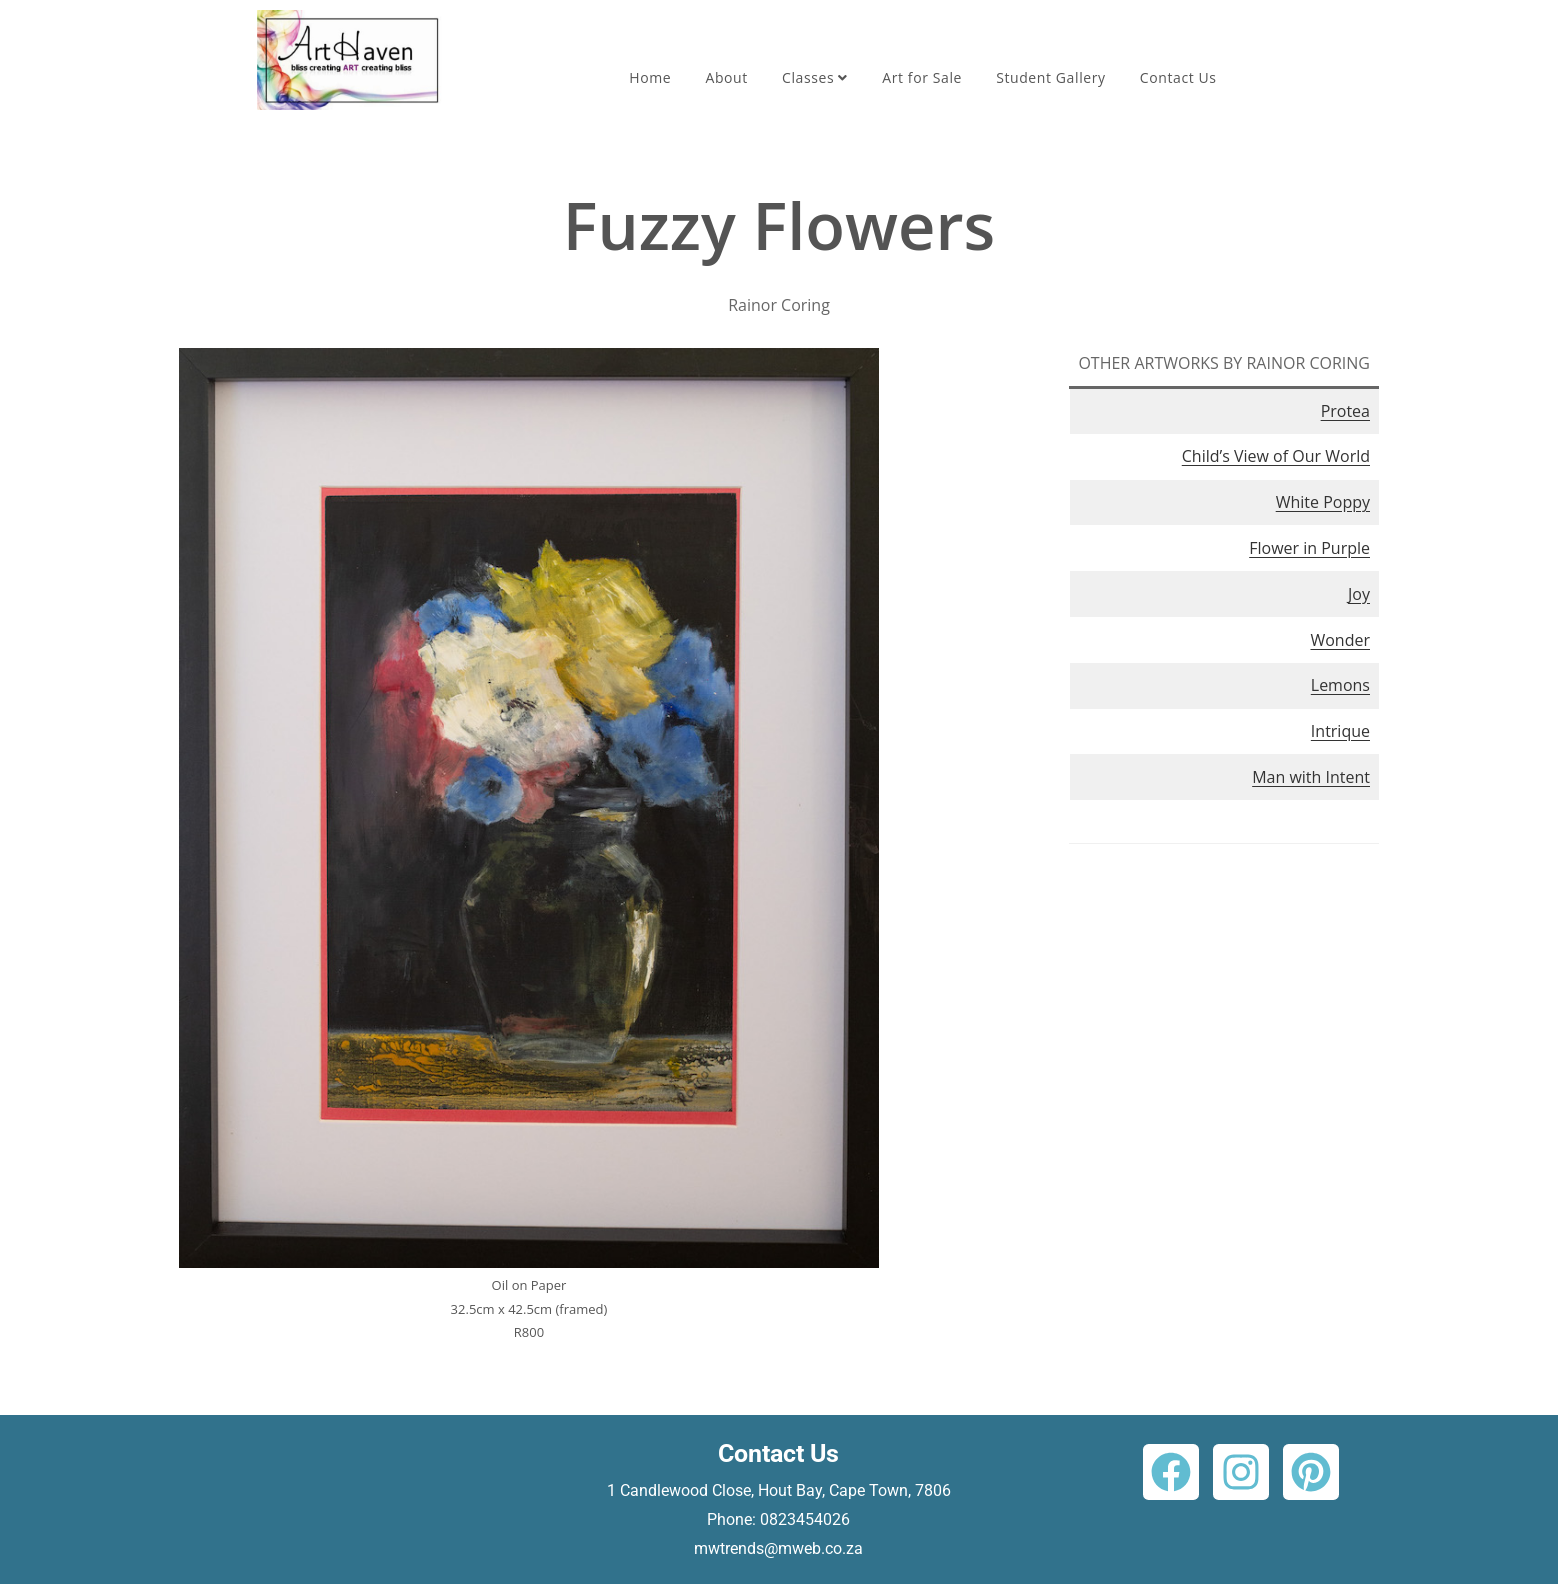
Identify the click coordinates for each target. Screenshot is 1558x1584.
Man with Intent (1311, 777)
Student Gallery (1051, 77)
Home (650, 77)
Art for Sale (922, 77)
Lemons (1340, 685)
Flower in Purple (1309, 548)
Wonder (1340, 640)
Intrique (1340, 731)
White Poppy (1323, 502)
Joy (1359, 594)
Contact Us (1178, 77)
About (726, 77)
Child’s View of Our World (1276, 456)
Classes (815, 77)
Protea (1345, 411)
